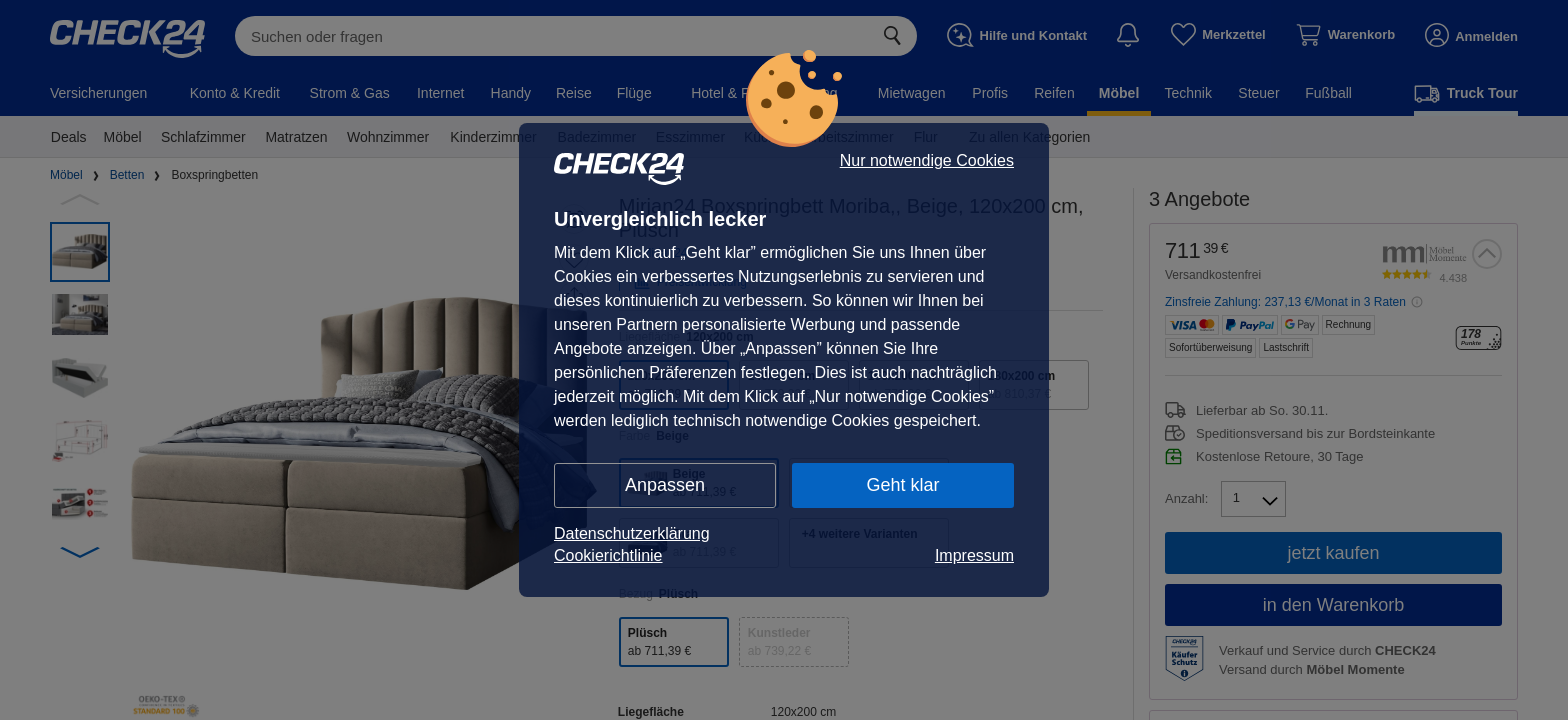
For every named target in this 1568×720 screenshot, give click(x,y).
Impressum (974, 555)
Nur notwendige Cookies (927, 161)
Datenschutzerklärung (632, 533)
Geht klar (902, 485)
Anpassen (665, 485)
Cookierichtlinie (608, 555)
